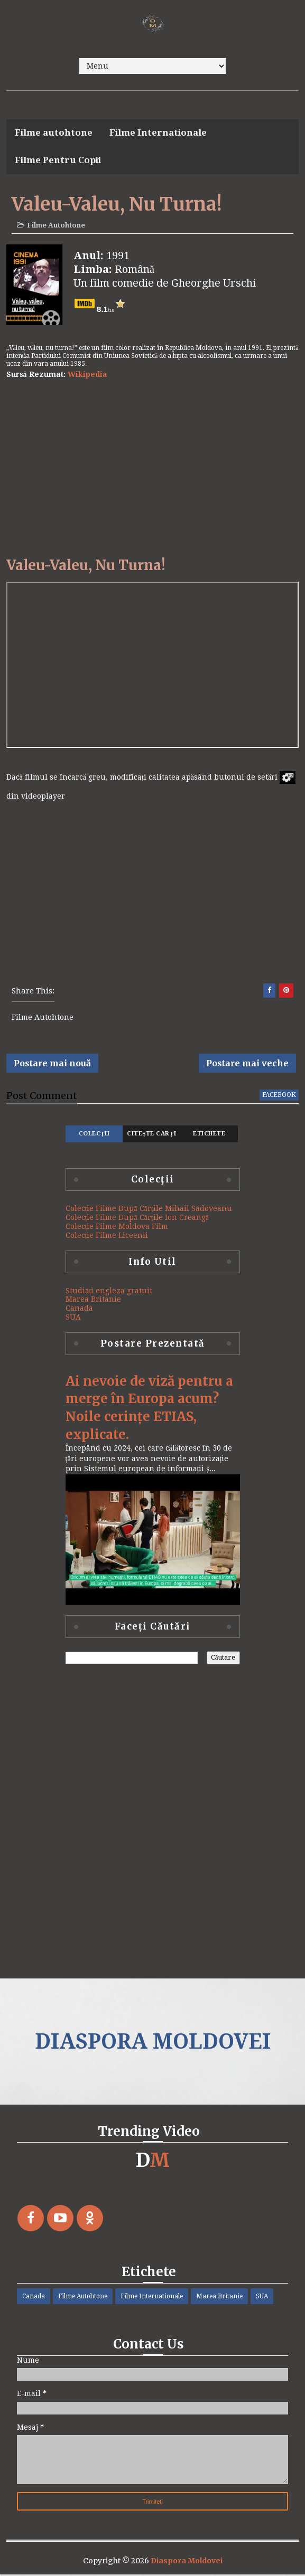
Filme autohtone (54, 132)
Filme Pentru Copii (58, 160)
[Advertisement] (152, 469)
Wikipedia (87, 375)
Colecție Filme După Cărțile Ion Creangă (137, 1219)
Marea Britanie (93, 1300)
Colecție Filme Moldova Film (117, 1228)
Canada (79, 1309)
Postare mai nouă (52, 1064)
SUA (73, 1318)
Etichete (209, 1135)
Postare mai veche (247, 1064)
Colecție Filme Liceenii (107, 1237)
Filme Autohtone (56, 226)
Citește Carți (151, 1135)
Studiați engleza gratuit (109, 1291)
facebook (279, 1096)
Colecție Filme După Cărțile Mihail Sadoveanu (149, 1210)
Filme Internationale (158, 132)
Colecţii (94, 1135)
